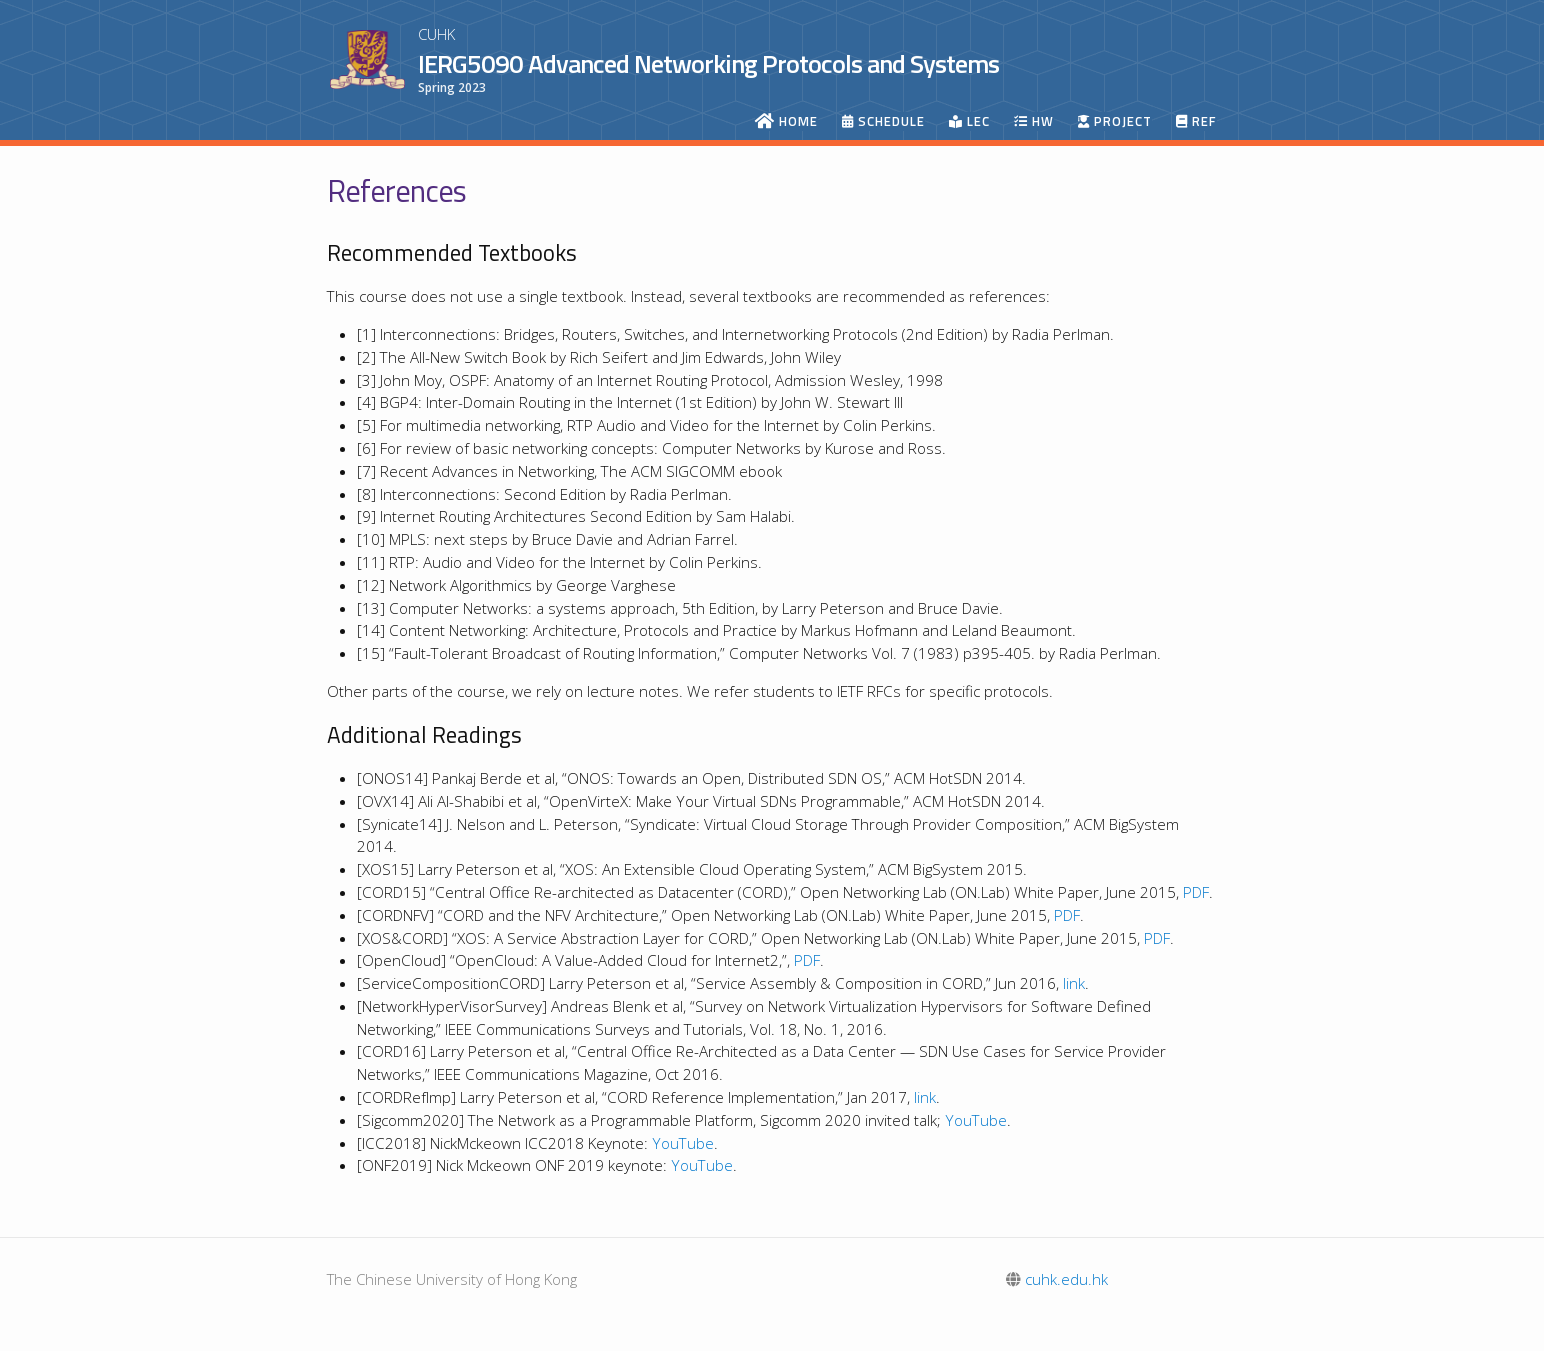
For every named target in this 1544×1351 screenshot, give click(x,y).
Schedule (883, 121)
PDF (1196, 892)
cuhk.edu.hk (1057, 1279)
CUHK (436, 34)
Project (1115, 121)
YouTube (976, 1120)
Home (786, 121)
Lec (969, 121)
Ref (1196, 121)
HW (1034, 121)
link (1074, 983)
